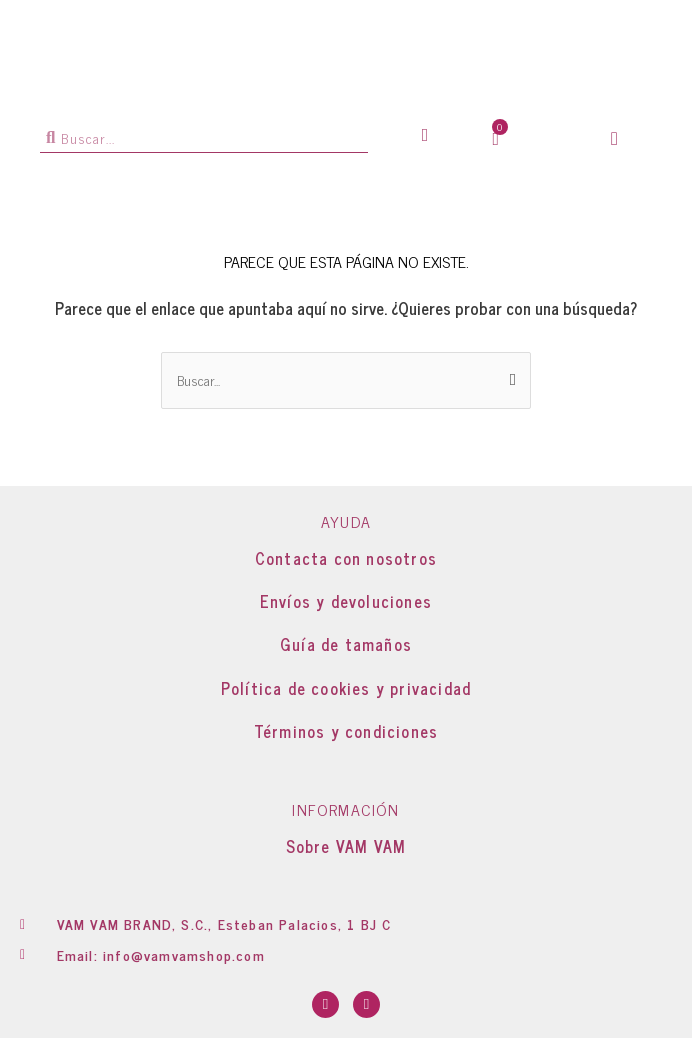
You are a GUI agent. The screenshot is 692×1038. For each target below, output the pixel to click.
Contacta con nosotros (346, 558)
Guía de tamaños (346, 644)
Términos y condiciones (346, 731)
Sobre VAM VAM (346, 846)
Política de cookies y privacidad (346, 688)
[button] (614, 138)
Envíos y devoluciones (346, 601)
